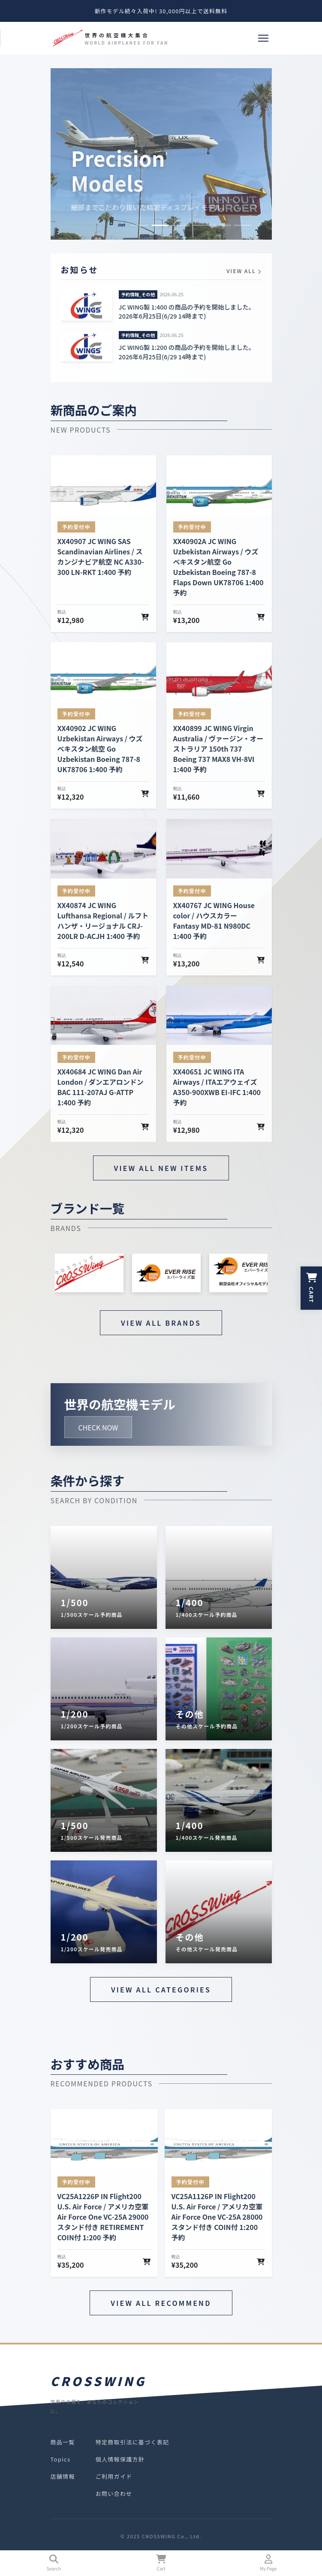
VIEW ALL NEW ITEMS (161, 1168)
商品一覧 (63, 2442)
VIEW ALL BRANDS (161, 1323)
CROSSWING (99, 2380)
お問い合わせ (114, 2493)
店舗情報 (63, 2476)
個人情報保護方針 (120, 2459)
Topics (61, 2459)
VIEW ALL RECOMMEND (161, 2303)
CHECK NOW (98, 1427)
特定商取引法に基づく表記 (132, 2442)
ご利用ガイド (114, 2476)
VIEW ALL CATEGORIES (161, 1989)
